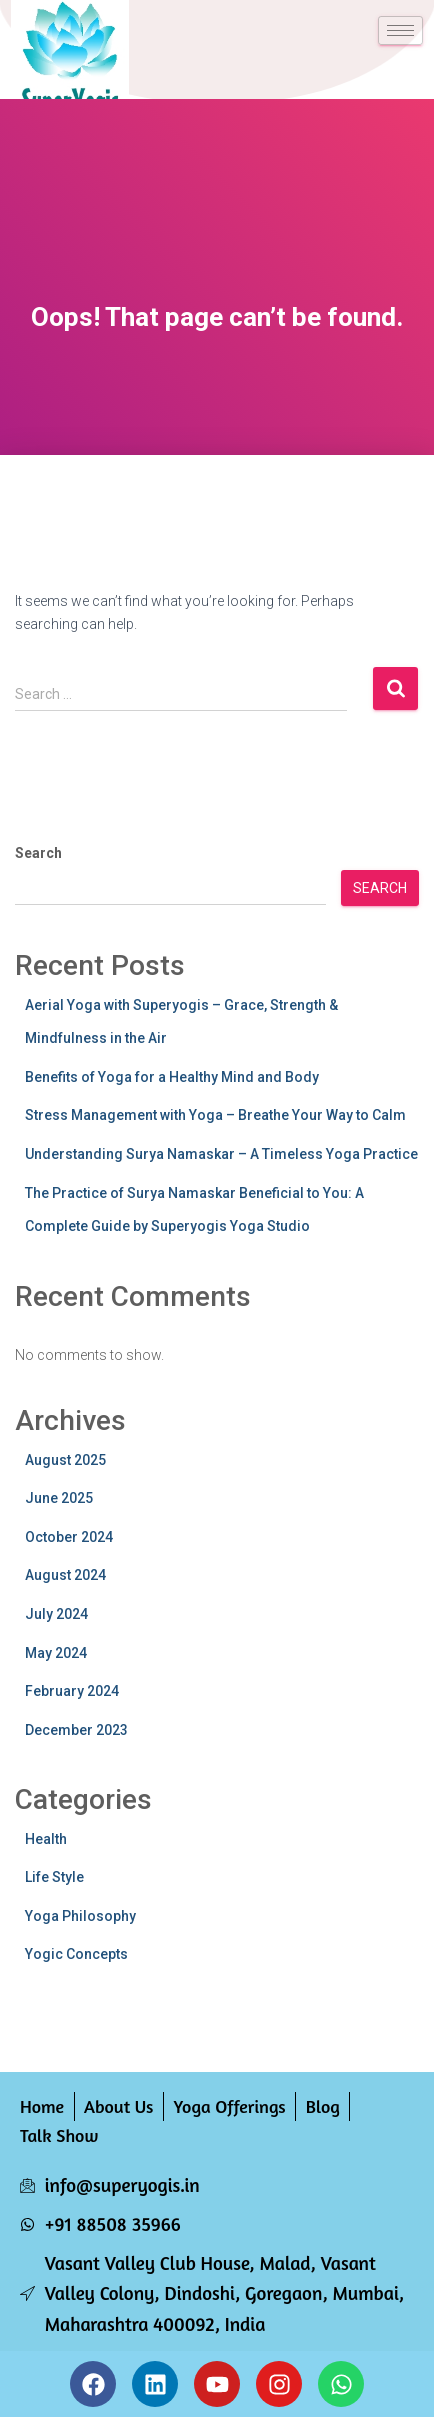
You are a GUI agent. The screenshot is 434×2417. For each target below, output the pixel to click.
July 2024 (56, 1614)
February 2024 (72, 1691)
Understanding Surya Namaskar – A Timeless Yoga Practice (221, 1154)
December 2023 (76, 1730)
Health (46, 1839)
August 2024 (65, 1575)
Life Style (54, 1877)
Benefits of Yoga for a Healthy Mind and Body (172, 1077)
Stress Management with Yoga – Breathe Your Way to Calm (215, 1115)
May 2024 (56, 1653)
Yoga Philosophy (80, 1916)
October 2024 (69, 1537)
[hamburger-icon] (400, 30)
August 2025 (65, 1460)
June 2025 (59, 1498)
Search (38, 853)
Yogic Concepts (76, 1954)
